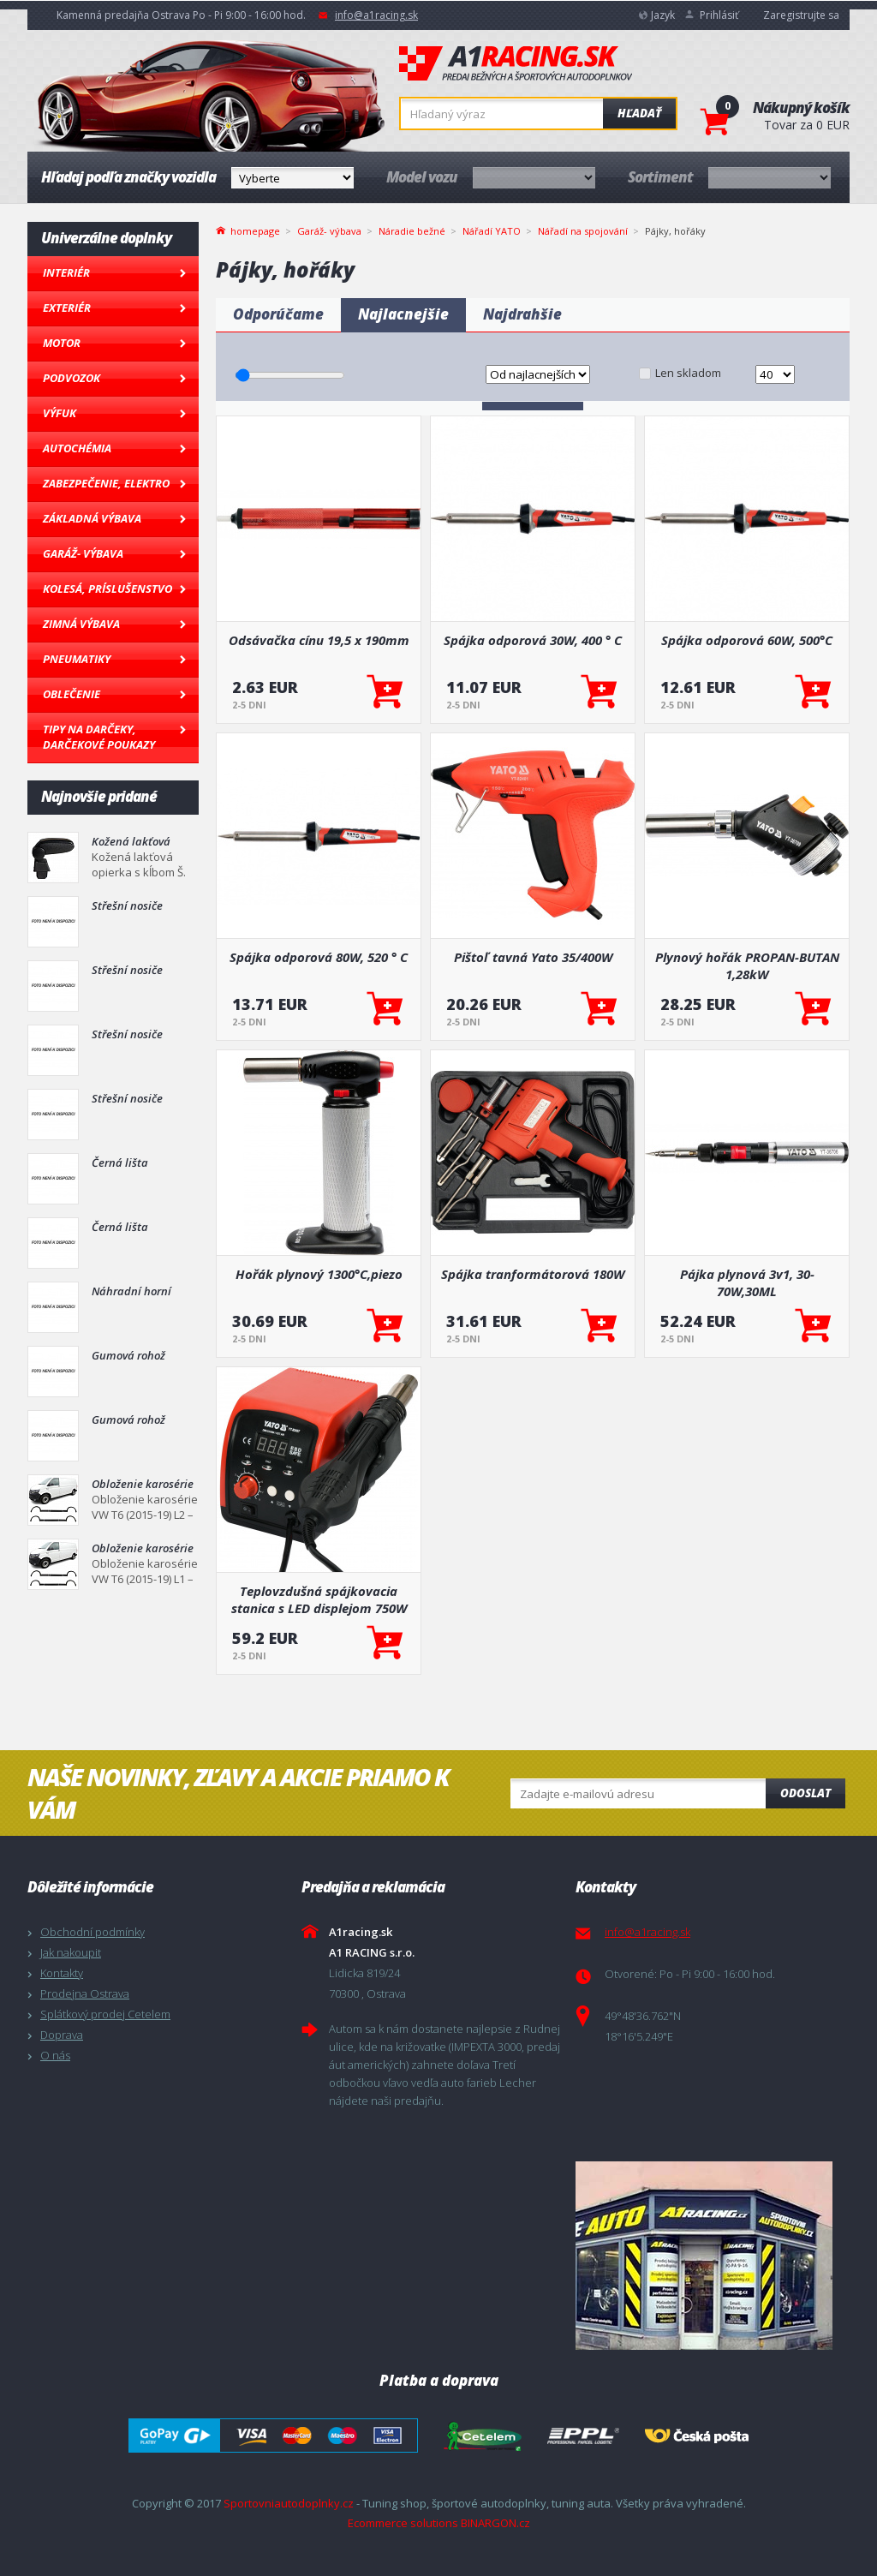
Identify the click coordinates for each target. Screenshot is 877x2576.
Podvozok (71, 378)
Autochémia (77, 448)
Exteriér (67, 307)
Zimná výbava (81, 623)
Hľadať (639, 113)
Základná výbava (92, 518)
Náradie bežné (412, 230)
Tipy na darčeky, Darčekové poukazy (99, 736)
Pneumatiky (76, 658)
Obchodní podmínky (92, 1931)
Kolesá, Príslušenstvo (107, 588)
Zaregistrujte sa (801, 15)
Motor (62, 342)
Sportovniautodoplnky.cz (289, 2503)
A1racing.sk (515, 64)
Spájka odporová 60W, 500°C (746, 639)
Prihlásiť (719, 15)
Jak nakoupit (70, 1952)
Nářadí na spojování (583, 230)
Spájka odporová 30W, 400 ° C (533, 639)
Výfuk (59, 413)
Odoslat (805, 1793)
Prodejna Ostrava (84, 1993)
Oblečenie (71, 694)
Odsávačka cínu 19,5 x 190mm (319, 639)
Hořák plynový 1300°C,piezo (319, 1273)
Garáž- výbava (83, 553)
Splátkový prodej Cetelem (105, 2014)
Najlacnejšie (403, 314)
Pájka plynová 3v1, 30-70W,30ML (747, 1282)
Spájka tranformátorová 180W (532, 1273)
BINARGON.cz (495, 2523)
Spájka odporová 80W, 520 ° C (319, 956)
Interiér (66, 272)
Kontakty (61, 1973)
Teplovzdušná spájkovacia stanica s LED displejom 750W (319, 1599)
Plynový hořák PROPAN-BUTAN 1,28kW (747, 965)
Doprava (61, 2034)
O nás (55, 2055)
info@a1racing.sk (376, 15)
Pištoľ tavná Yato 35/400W (533, 956)
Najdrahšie (522, 314)
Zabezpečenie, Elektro (106, 483)
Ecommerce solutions (403, 2523)
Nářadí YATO (491, 230)
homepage (255, 229)
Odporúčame (278, 314)
